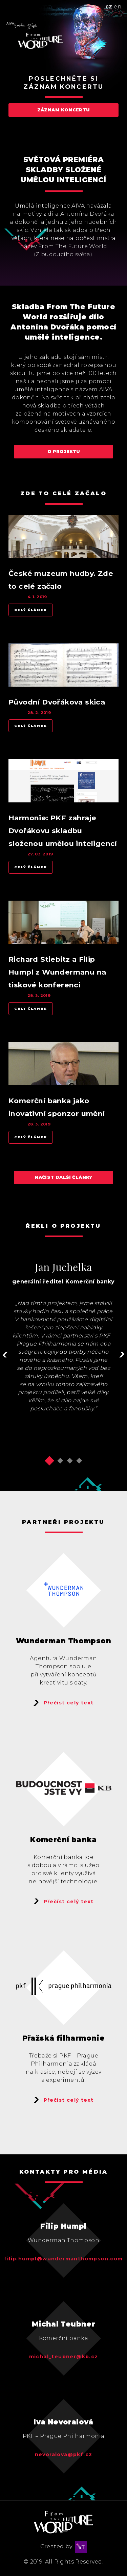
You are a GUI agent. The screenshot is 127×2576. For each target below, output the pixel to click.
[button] (49, 1460)
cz (108, 6)
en (118, 6)
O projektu (63, 451)
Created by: (63, 2547)
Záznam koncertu (63, 109)
